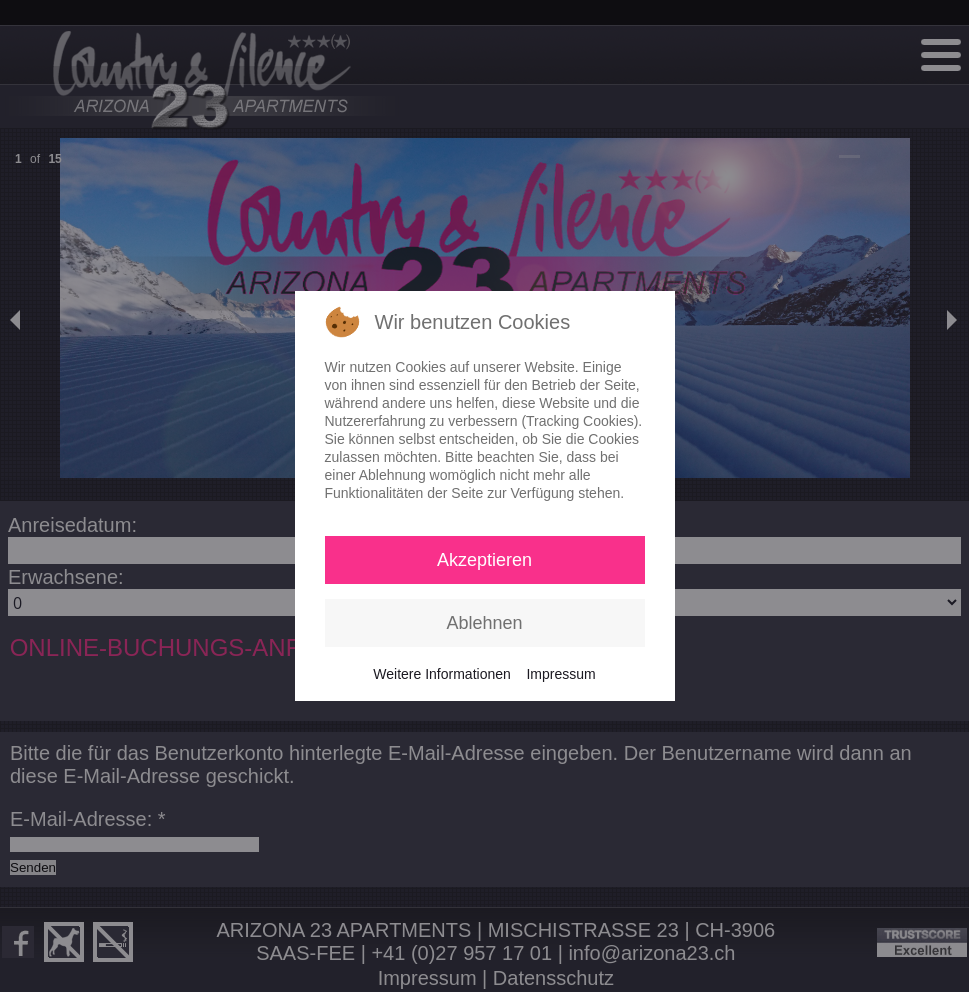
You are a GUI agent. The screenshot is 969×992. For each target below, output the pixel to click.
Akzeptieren (484, 560)
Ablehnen (484, 623)
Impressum (560, 674)
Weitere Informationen (441, 674)
